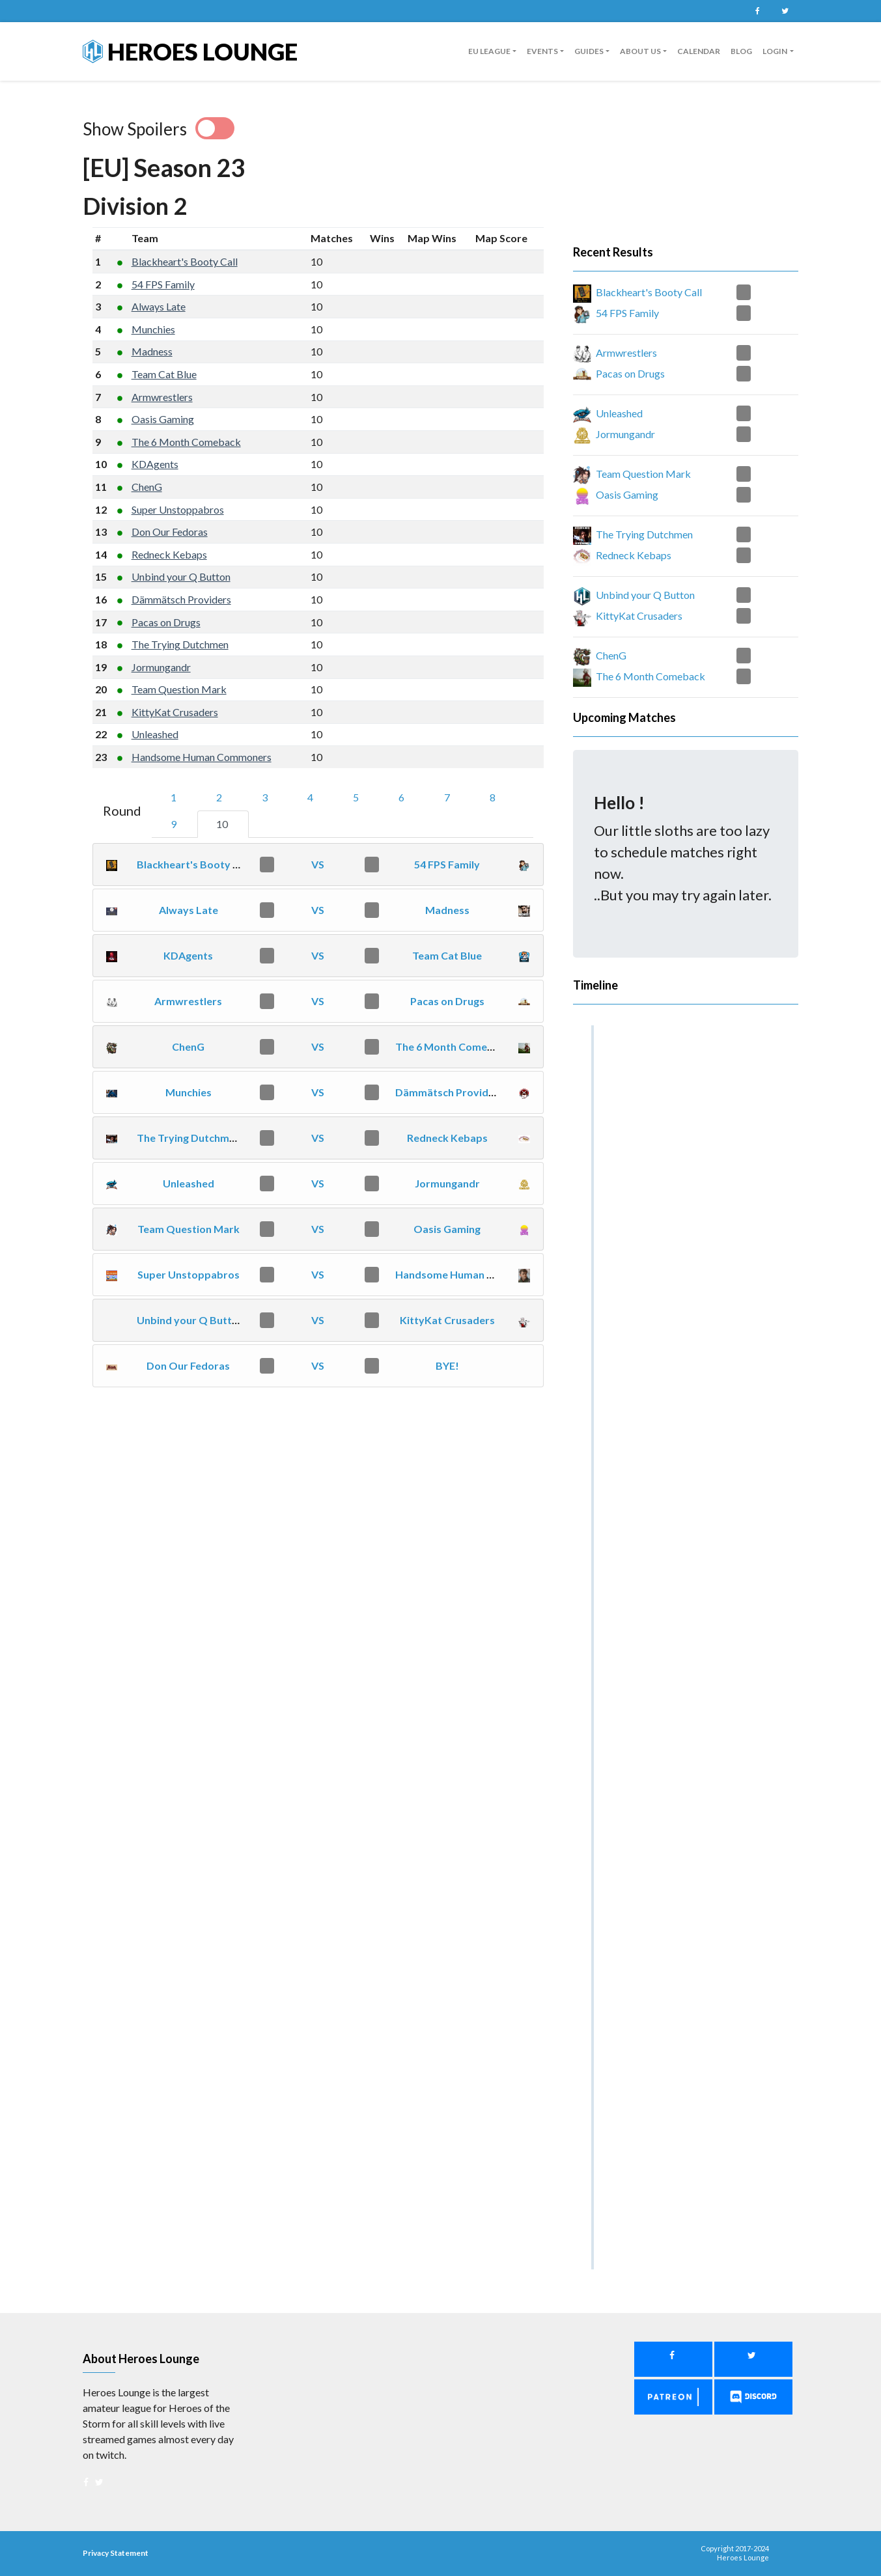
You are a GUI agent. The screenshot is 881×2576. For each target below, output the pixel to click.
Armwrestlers (162, 397)
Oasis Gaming (163, 419)
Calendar (698, 51)
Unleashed (155, 734)
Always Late (159, 306)
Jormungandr (161, 667)
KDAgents (155, 464)
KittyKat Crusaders (175, 712)
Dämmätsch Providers (181, 599)
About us (640, 51)
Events (542, 51)
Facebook (758, 11)
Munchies (153, 329)
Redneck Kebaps (169, 554)
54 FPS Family (163, 284)
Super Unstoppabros (178, 509)
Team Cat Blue (164, 374)
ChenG (147, 486)
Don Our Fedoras (170, 531)
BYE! (447, 1365)
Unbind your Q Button (181, 576)
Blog (741, 51)
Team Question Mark (179, 689)
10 (223, 824)
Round (122, 810)
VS (317, 864)
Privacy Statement (115, 2553)
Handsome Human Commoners (202, 757)
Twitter (785, 11)
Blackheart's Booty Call (185, 261)
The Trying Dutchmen (180, 644)
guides (589, 51)
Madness (152, 351)
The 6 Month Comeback (186, 442)
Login (774, 51)
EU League (489, 51)
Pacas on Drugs (166, 622)
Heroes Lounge (190, 51)
